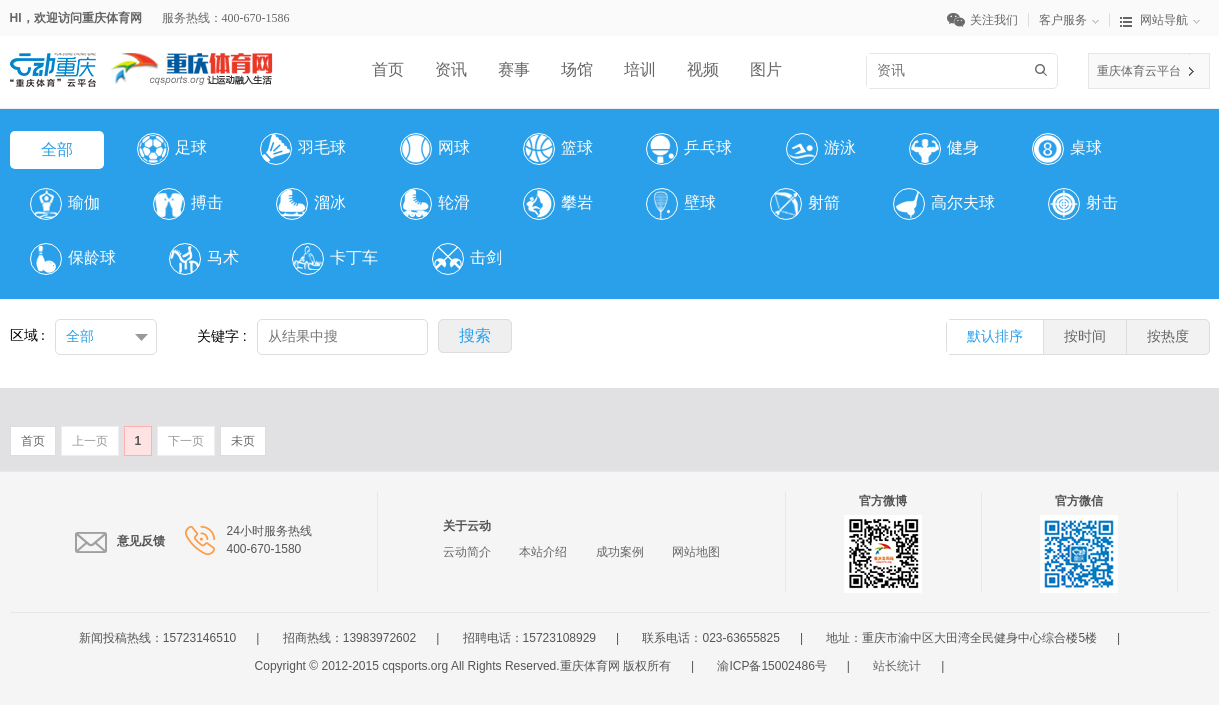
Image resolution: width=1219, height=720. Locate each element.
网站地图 (696, 552)
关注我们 (988, 20)
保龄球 (73, 259)
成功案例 (620, 552)
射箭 (805, 204)
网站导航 (1160, 20)
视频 (703, 69)
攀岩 (558, 204)
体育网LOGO (192, 62)
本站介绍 (543, 552)
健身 (944, 149)
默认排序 (995, 336)
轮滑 (435, 204)
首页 (388, 69)
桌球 (1067, 149)
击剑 (467, 259)
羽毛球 (303, 149)
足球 (172, 149)
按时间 (1085, 336)
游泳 (821, 149)
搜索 (1044, 70)
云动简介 (467, 552)
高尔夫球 (944, 204)
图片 (766, 69)
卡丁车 (335, 259)
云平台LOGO (53, 62)
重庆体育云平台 (1139, 71)
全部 (57, 149)
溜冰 (311, 204)
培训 (640, 69)
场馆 (577, 69)
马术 (204, 259)
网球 (435, 149)
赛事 (514, 69)
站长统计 (897, 666)
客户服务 (1074, 20)
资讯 (451, 69)
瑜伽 (65, 204)
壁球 (681, 204)
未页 (243, 441)
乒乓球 (689, 149)
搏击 (188, 204)
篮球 (558, 149)
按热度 (1168, 336)
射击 (1083, 204)
